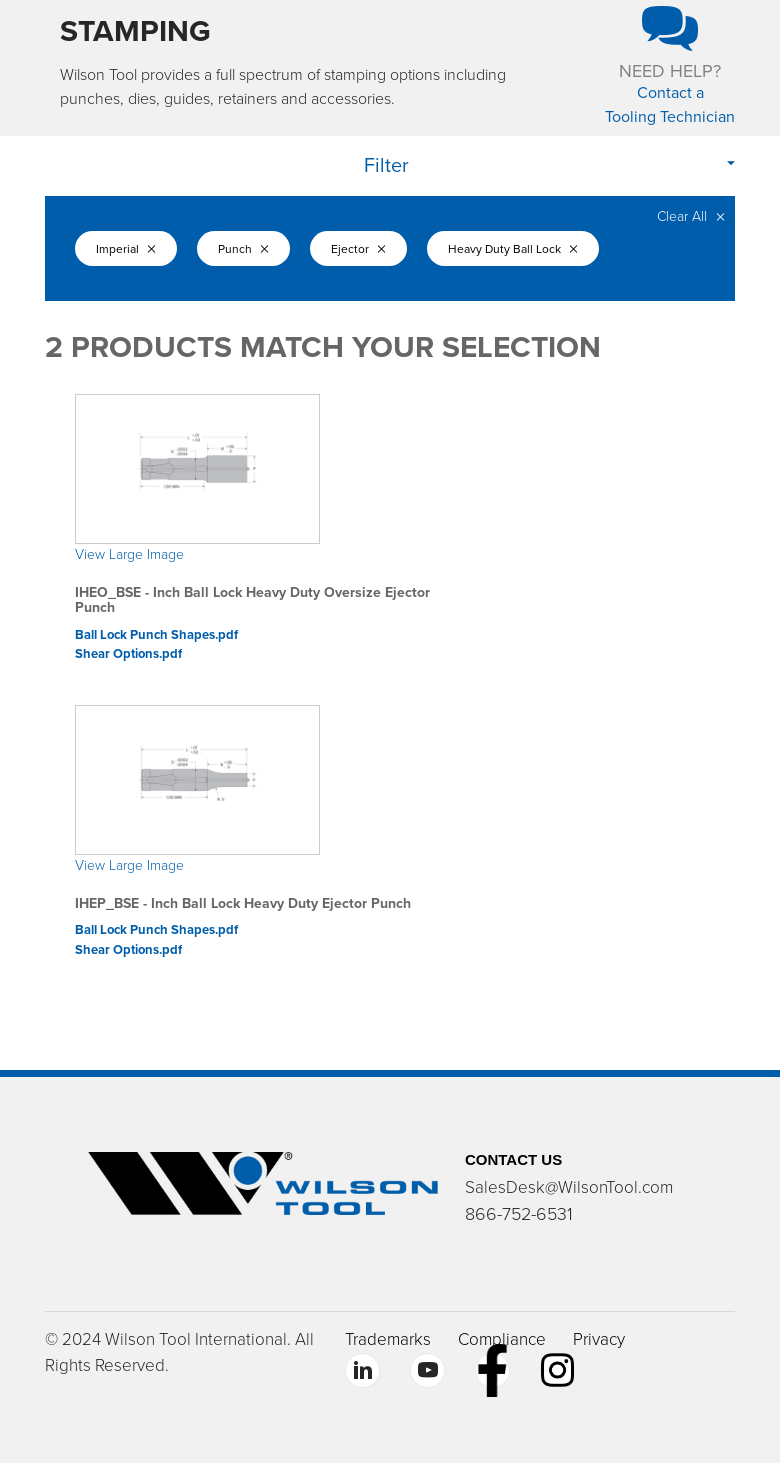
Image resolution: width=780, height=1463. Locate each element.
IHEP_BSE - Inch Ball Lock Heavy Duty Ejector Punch (243, 903)
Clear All (691, 216)
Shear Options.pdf (128, 654)
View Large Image (129, 554)
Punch (247, 249)
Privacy (599, 1339)
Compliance (502, 1339)
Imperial (126, 249)
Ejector (367, 249)
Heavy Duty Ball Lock (523, 249)
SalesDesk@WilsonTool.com (569, 1187)
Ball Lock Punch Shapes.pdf (156, 635)
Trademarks (388, 1339)
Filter (386, 166)
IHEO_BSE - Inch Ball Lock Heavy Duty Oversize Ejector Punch (252, 600)
